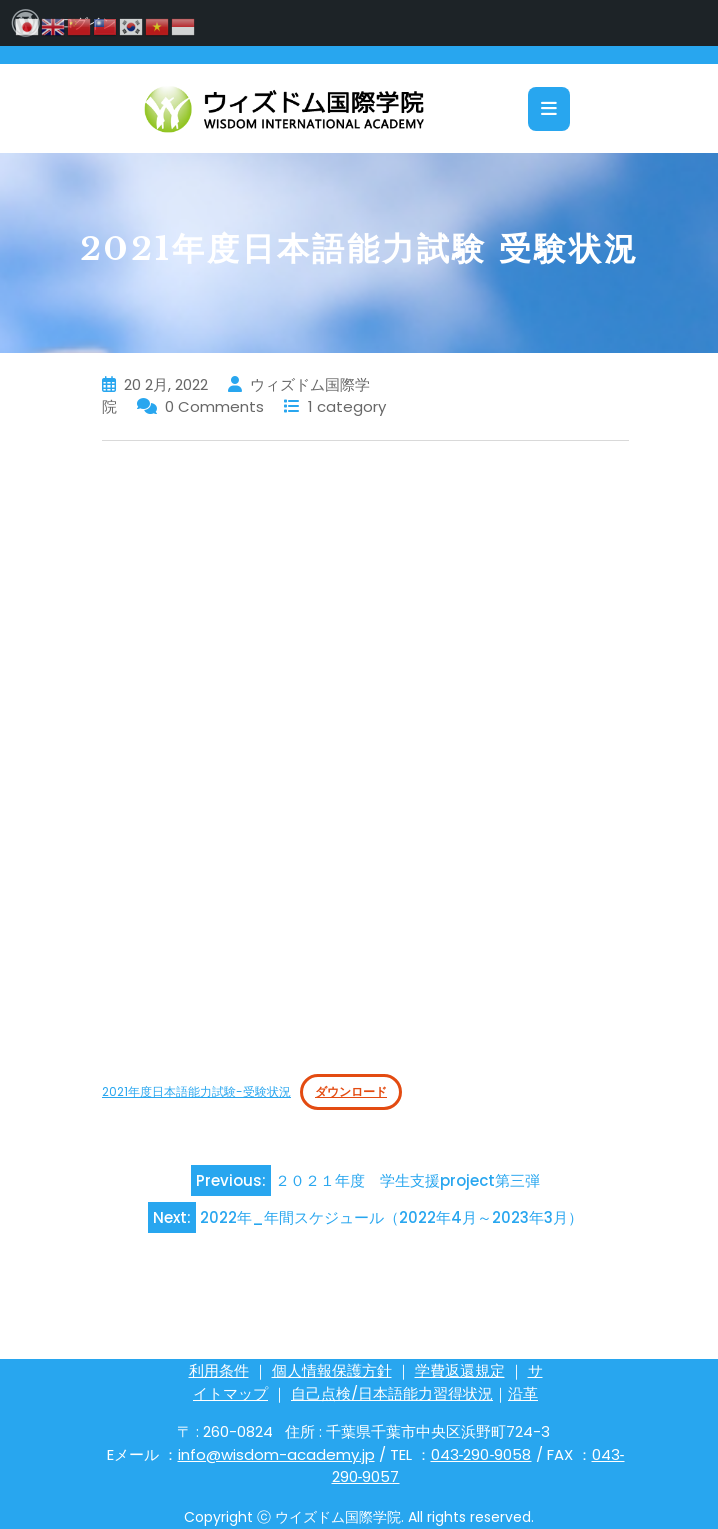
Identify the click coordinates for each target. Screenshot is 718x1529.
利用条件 (219, 1370)
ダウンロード (351, 1091)
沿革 (523, 1393)
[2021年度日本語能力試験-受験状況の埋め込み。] (365, 757)
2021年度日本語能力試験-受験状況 (196, 1091)
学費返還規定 (460, 1370)
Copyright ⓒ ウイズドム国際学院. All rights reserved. (359, 1517)
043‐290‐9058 (481, 1454)
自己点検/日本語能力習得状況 (392, 1393)
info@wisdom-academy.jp (276, 1454)
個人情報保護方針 (332, 1370)
